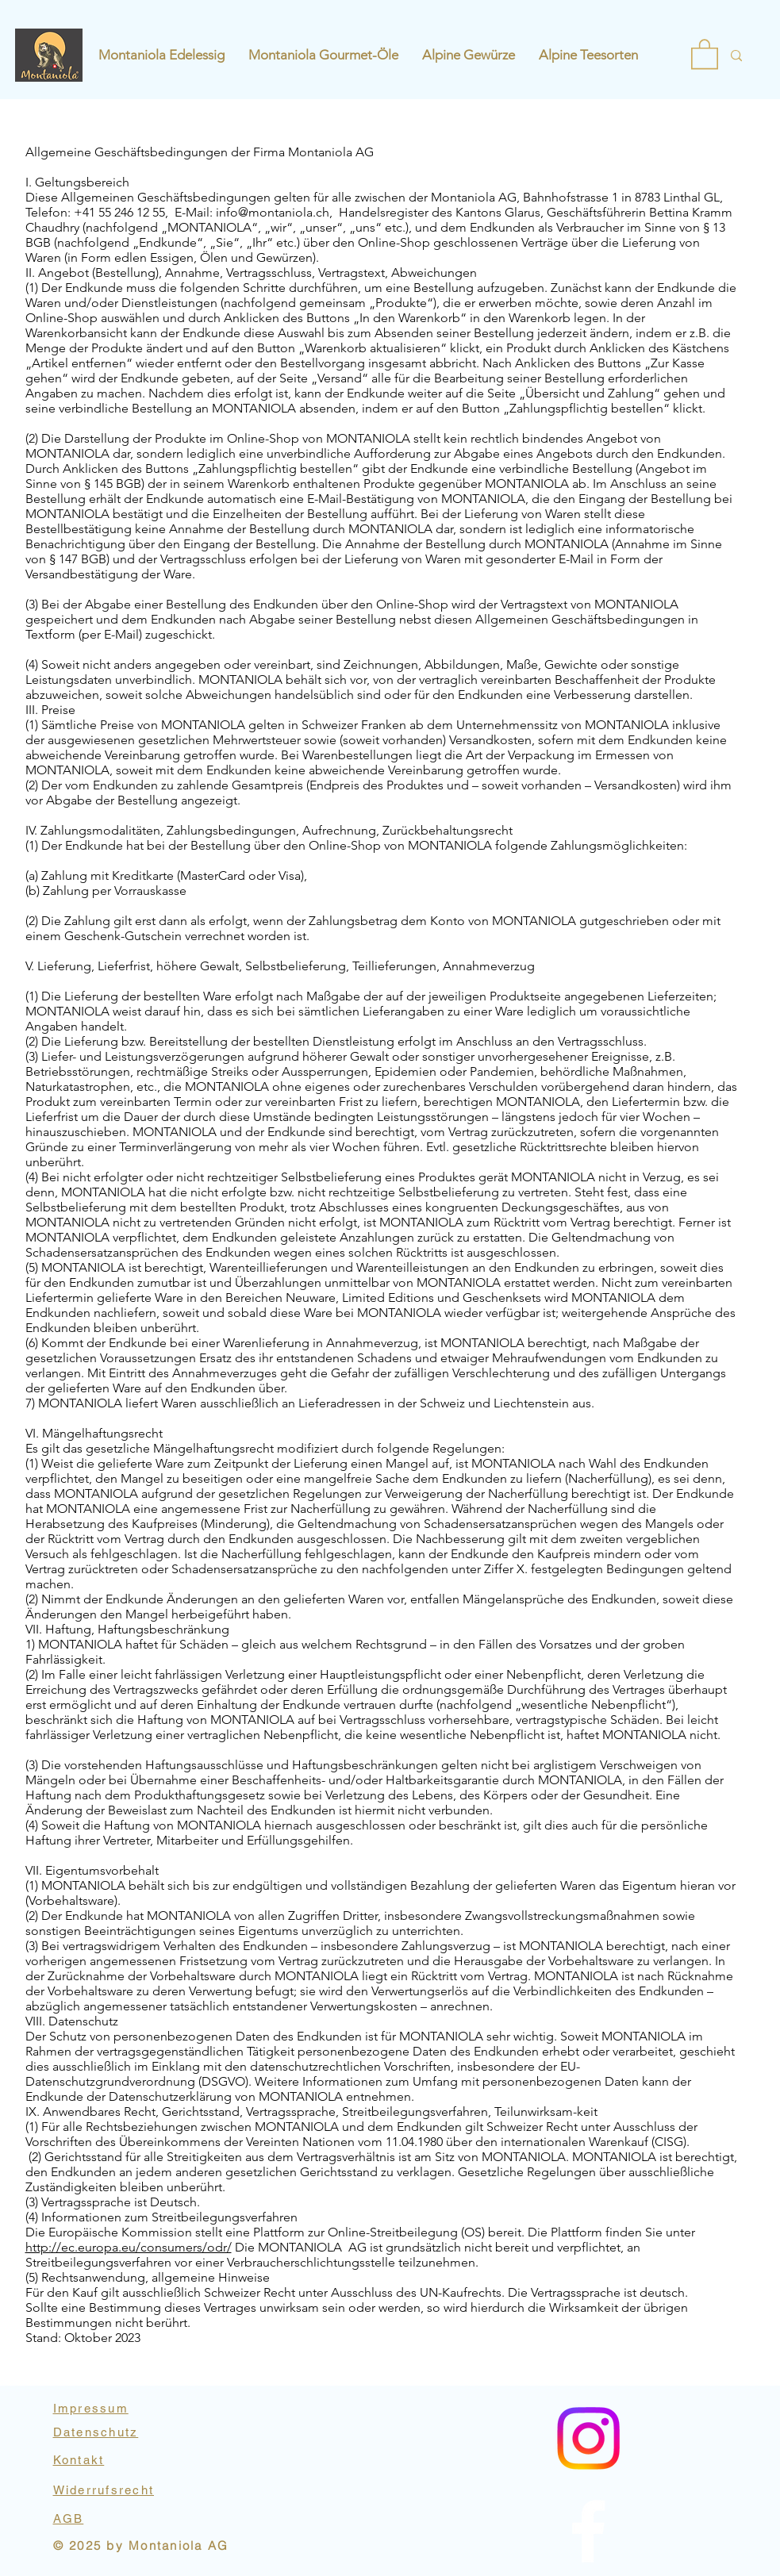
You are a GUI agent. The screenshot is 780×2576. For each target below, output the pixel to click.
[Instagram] (588, 2531)
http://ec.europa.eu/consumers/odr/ (128, 2247)
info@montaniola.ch (272, 212)
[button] (704, 53)
